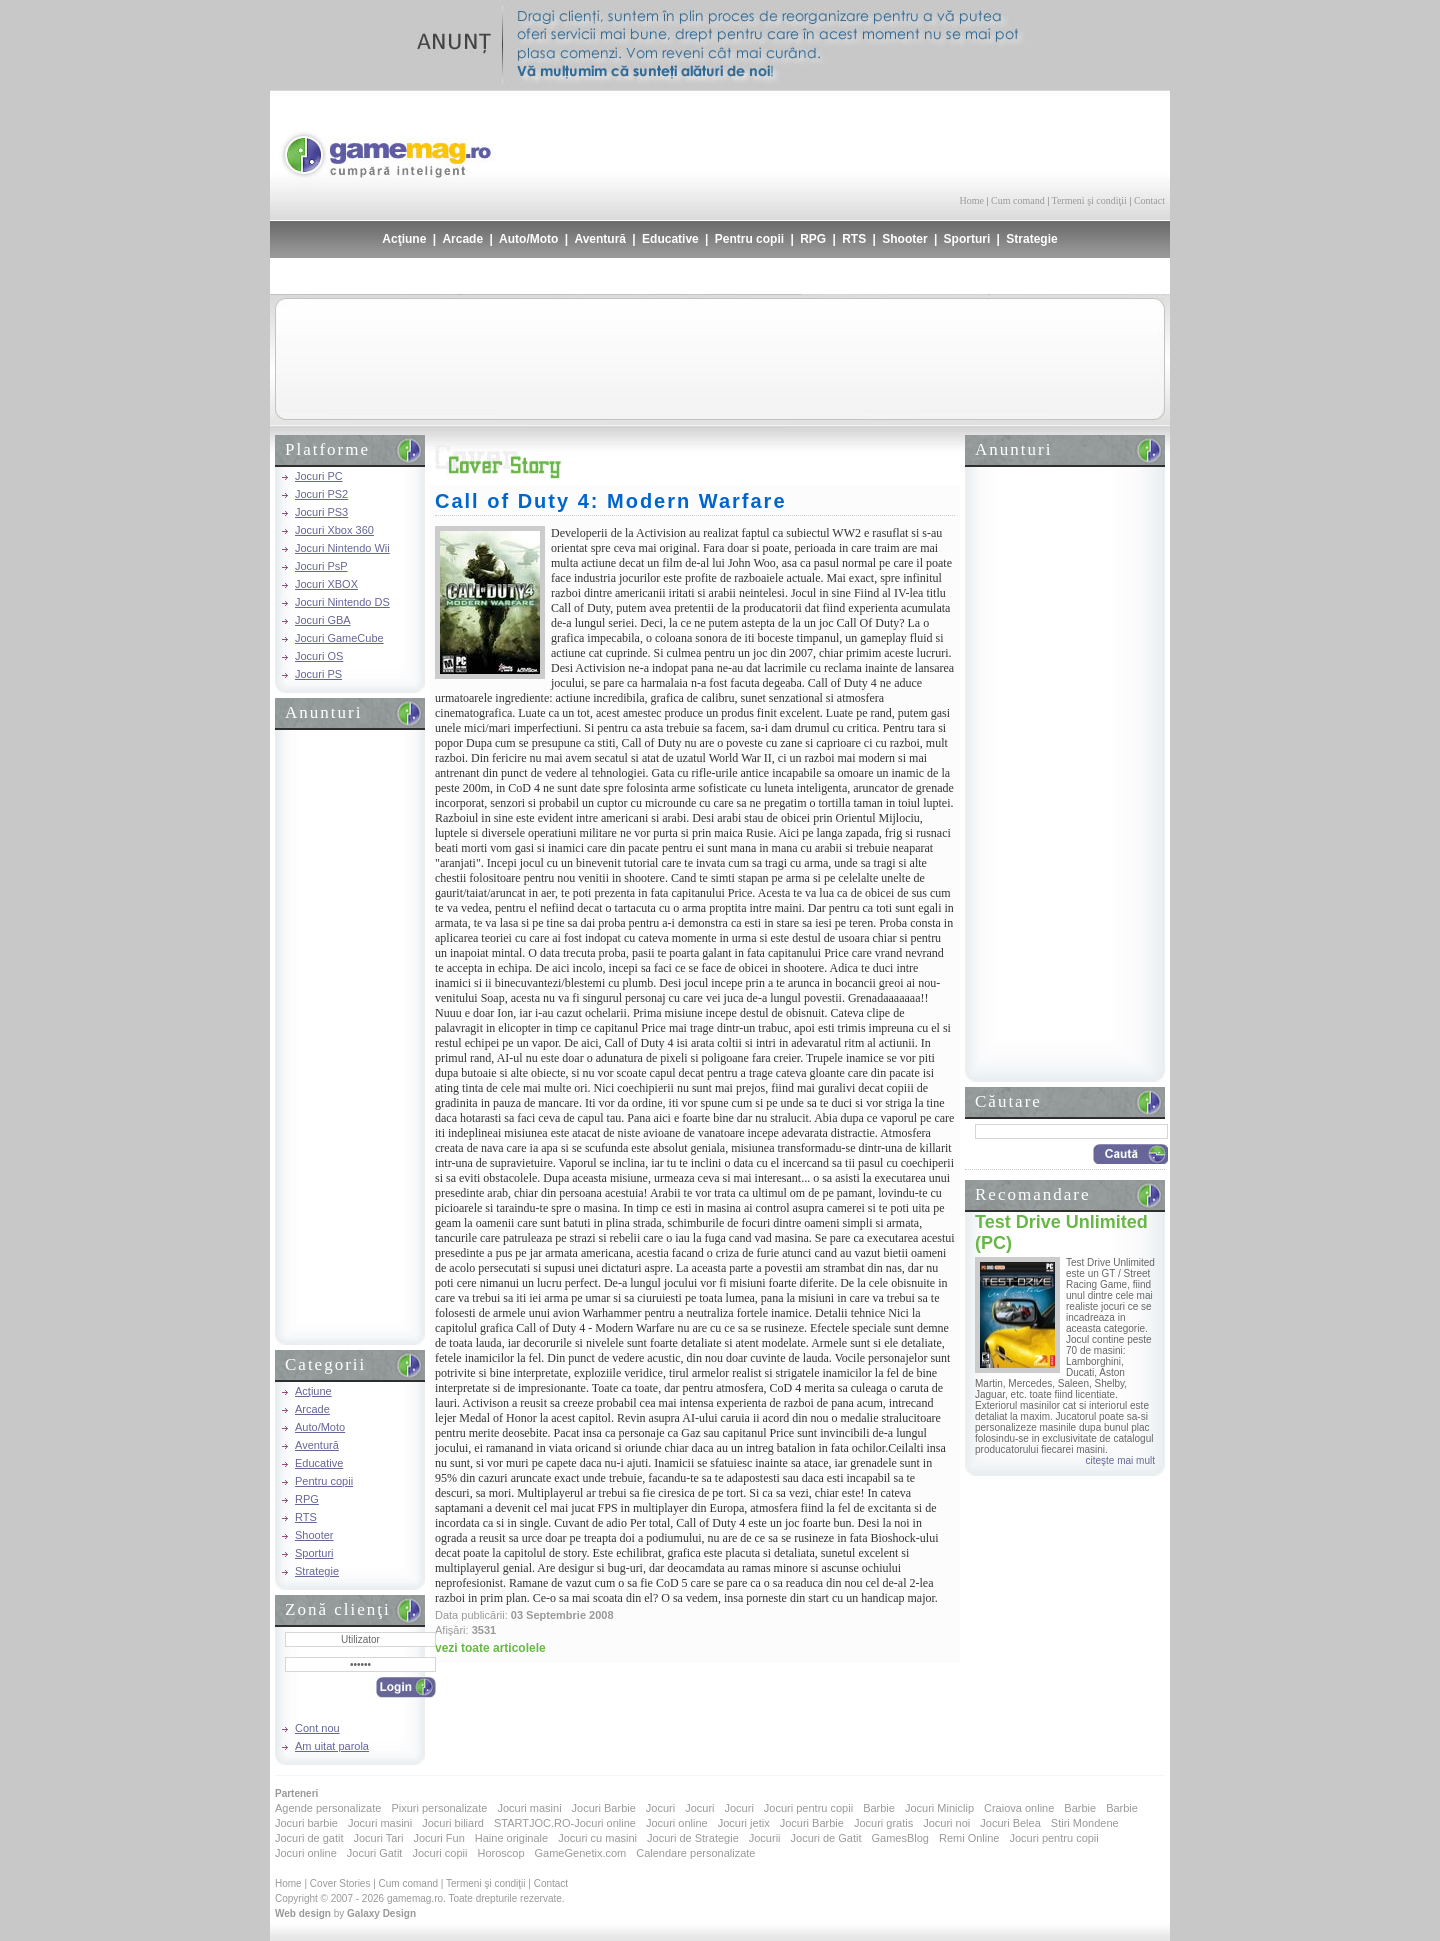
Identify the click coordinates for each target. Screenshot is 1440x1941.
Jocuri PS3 (321, 512)
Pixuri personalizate (439, 1808)
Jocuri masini (529, 1808)
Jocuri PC (319, 476)
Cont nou (317, 1728)
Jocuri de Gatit (826, 1838)
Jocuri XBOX (326, 584)
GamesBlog (899, 1838)
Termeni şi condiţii (1088, 200)
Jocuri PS (318, 674)
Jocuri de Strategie (693, 1838)
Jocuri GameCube (339, 638)
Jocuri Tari (378, 1838)
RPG (813, 239)
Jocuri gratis (883, 1823)
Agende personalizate (328, 1808)
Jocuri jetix (744, 1823)
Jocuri (660, 1808)
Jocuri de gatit (309, 1838)
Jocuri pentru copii (808, 1808)
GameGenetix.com (581, 1853)
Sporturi (967, 239)
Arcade (462, 239)
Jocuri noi (946, 1823)
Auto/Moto (528, 239)
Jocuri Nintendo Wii (342, 548)
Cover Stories (340, 1883)
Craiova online (1019, 1808)
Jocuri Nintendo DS (342, 602)
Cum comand (1018, 200)
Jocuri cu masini (597, 1838)
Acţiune (404, 239)
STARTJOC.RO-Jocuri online (565, 1823)
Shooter (904, 239)
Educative (670, 239)
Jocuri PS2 (321, 494)
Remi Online (969, 1838)
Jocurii (765, 1838)
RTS (854, 239)
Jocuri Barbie (604, 1808)
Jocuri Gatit (375, 1853)
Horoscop (500, 1853)
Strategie (1031, 239)
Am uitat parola (332, 1746)
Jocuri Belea (1010, 1823)
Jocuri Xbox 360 (334, 530)
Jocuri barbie (306, 1823)
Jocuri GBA (323, 620)
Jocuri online (677, 1823)
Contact (1149, 200)
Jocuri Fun (438, 1838)
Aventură (600, 239)
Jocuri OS (319, 656)
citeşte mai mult (1120, 1460)
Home (972, 200)
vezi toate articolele (490, 1648)
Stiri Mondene (1085, 1823)
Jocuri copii (439, 1853)
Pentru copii (749, 239)
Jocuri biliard (453, 1823)
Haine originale (511, 1838)
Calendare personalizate (695, 1853)
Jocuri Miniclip (939, 1808)
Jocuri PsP (321, 566)
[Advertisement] (931, 140)
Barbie (879, 1808)
